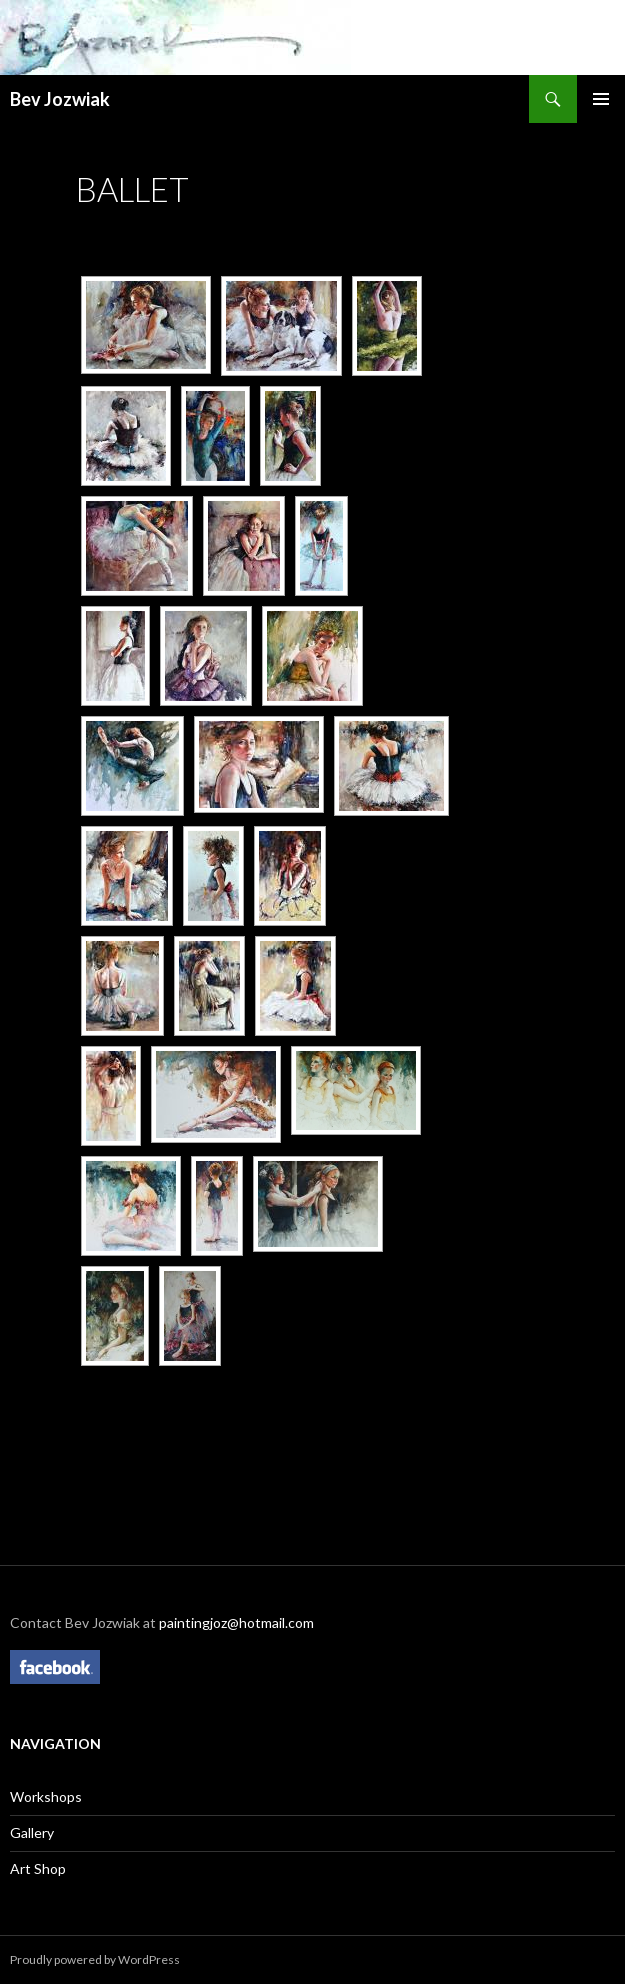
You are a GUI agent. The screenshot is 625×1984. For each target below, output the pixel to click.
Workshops (46, 1796)
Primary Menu (601, 99)
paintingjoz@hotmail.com (236, 1622)
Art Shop (38, 1868)
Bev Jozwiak (60, 99)
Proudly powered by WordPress (95, 1959)
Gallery (32, 1832)
